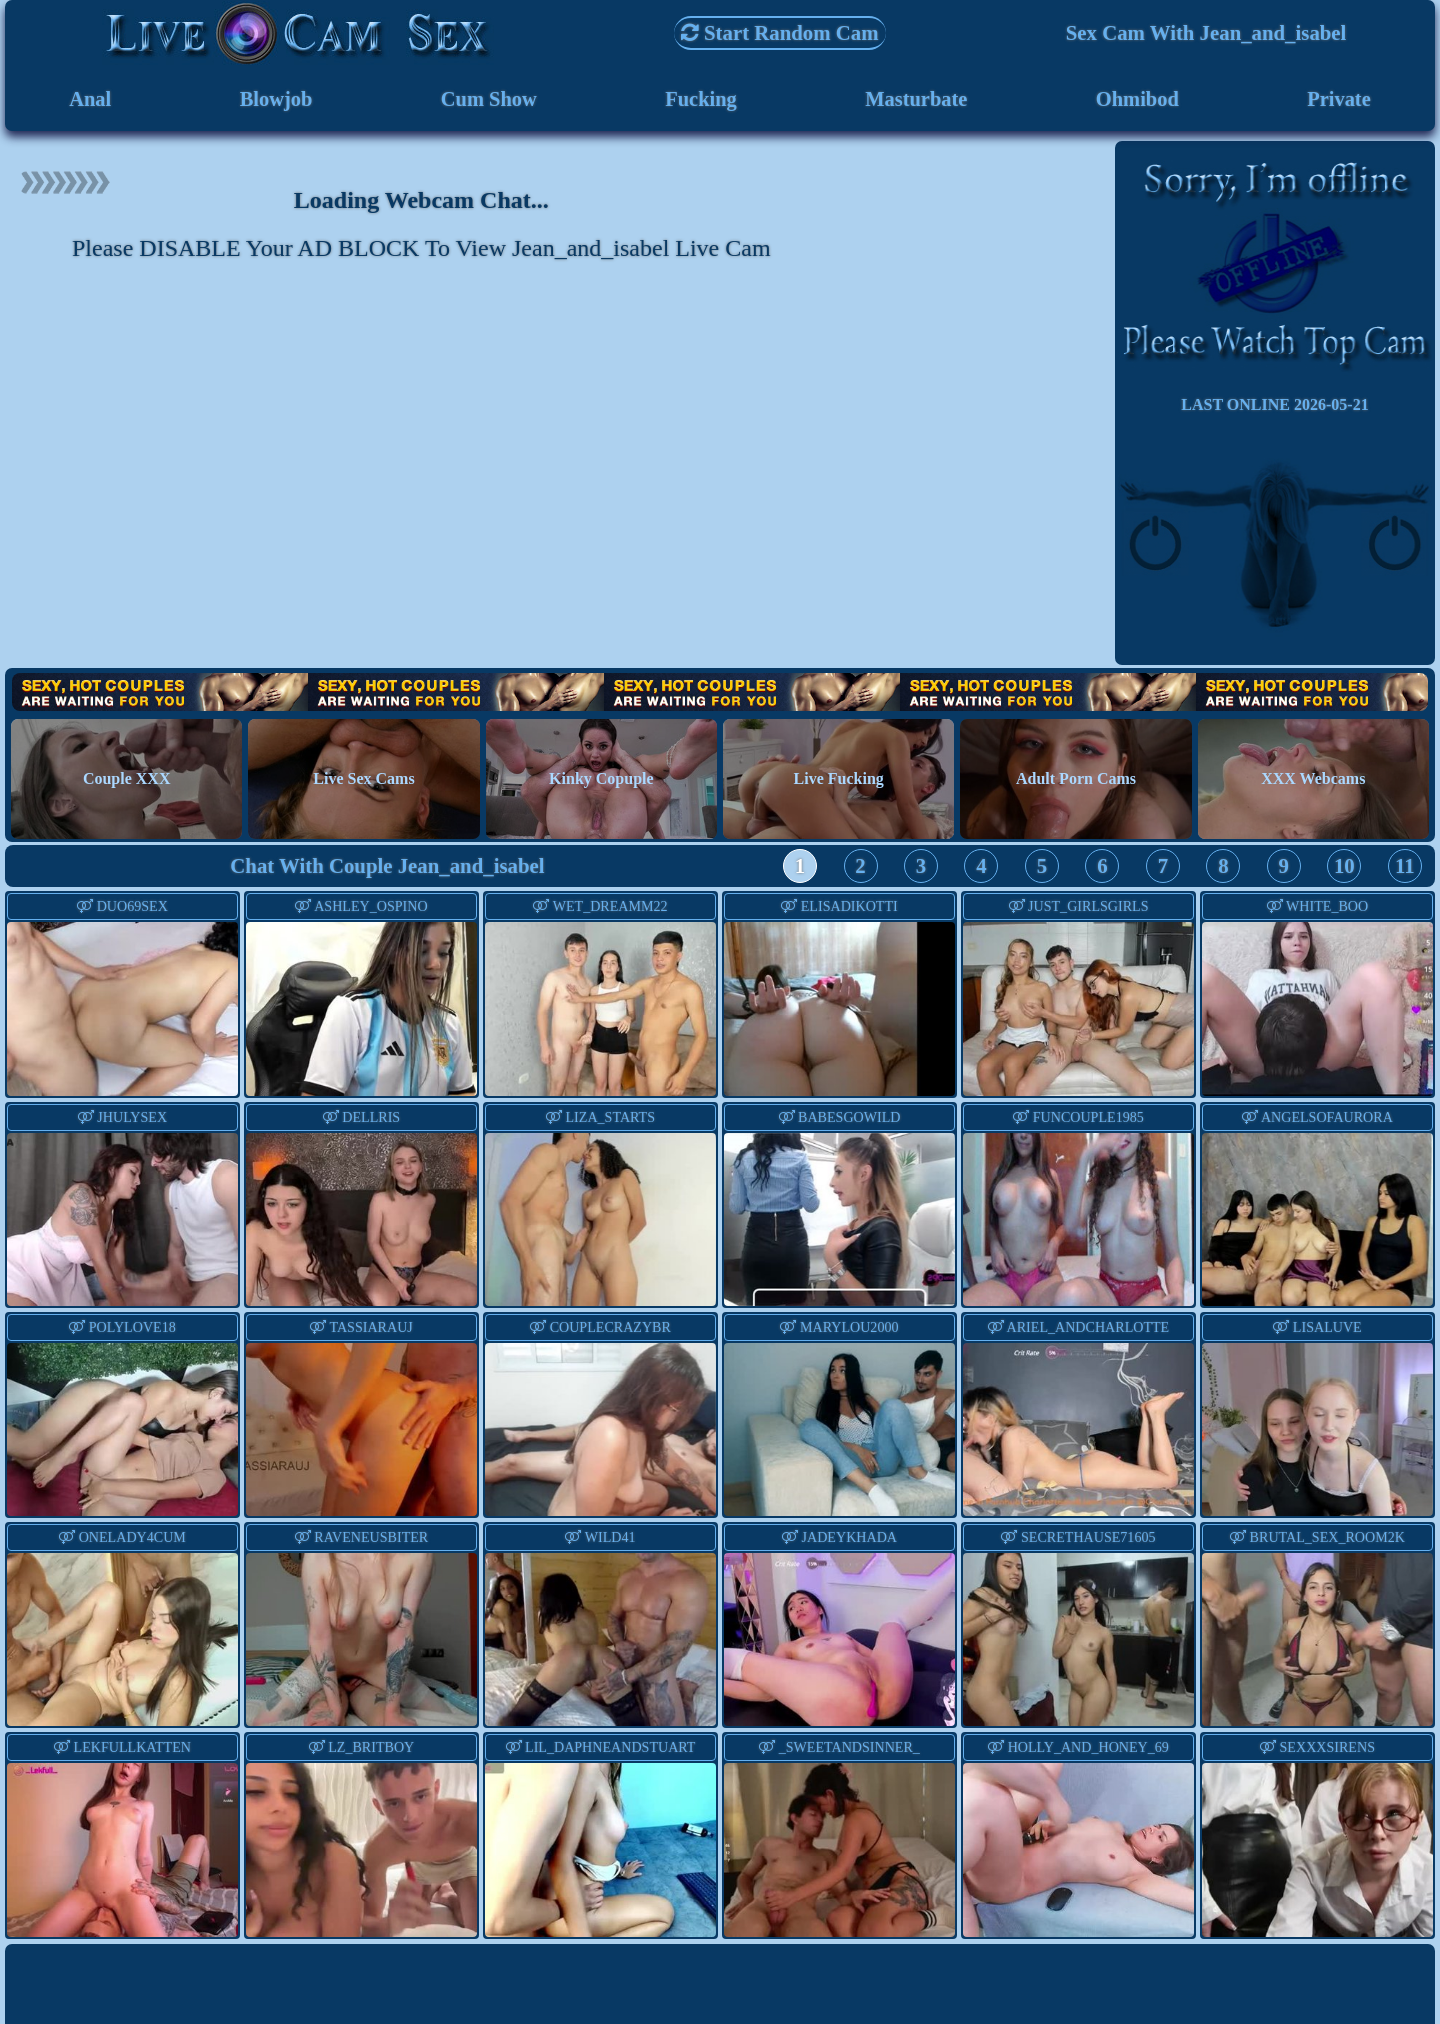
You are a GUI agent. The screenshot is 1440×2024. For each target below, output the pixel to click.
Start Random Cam (780, 32)
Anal (90, 99)
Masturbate (916, 99)
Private (1339, 99)
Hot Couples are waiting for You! (720, 693)
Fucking (700, 99)
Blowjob (275, 99)
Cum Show (489, 99)
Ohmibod (1137, 99)
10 (1344, 867)
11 (1405, 867)
